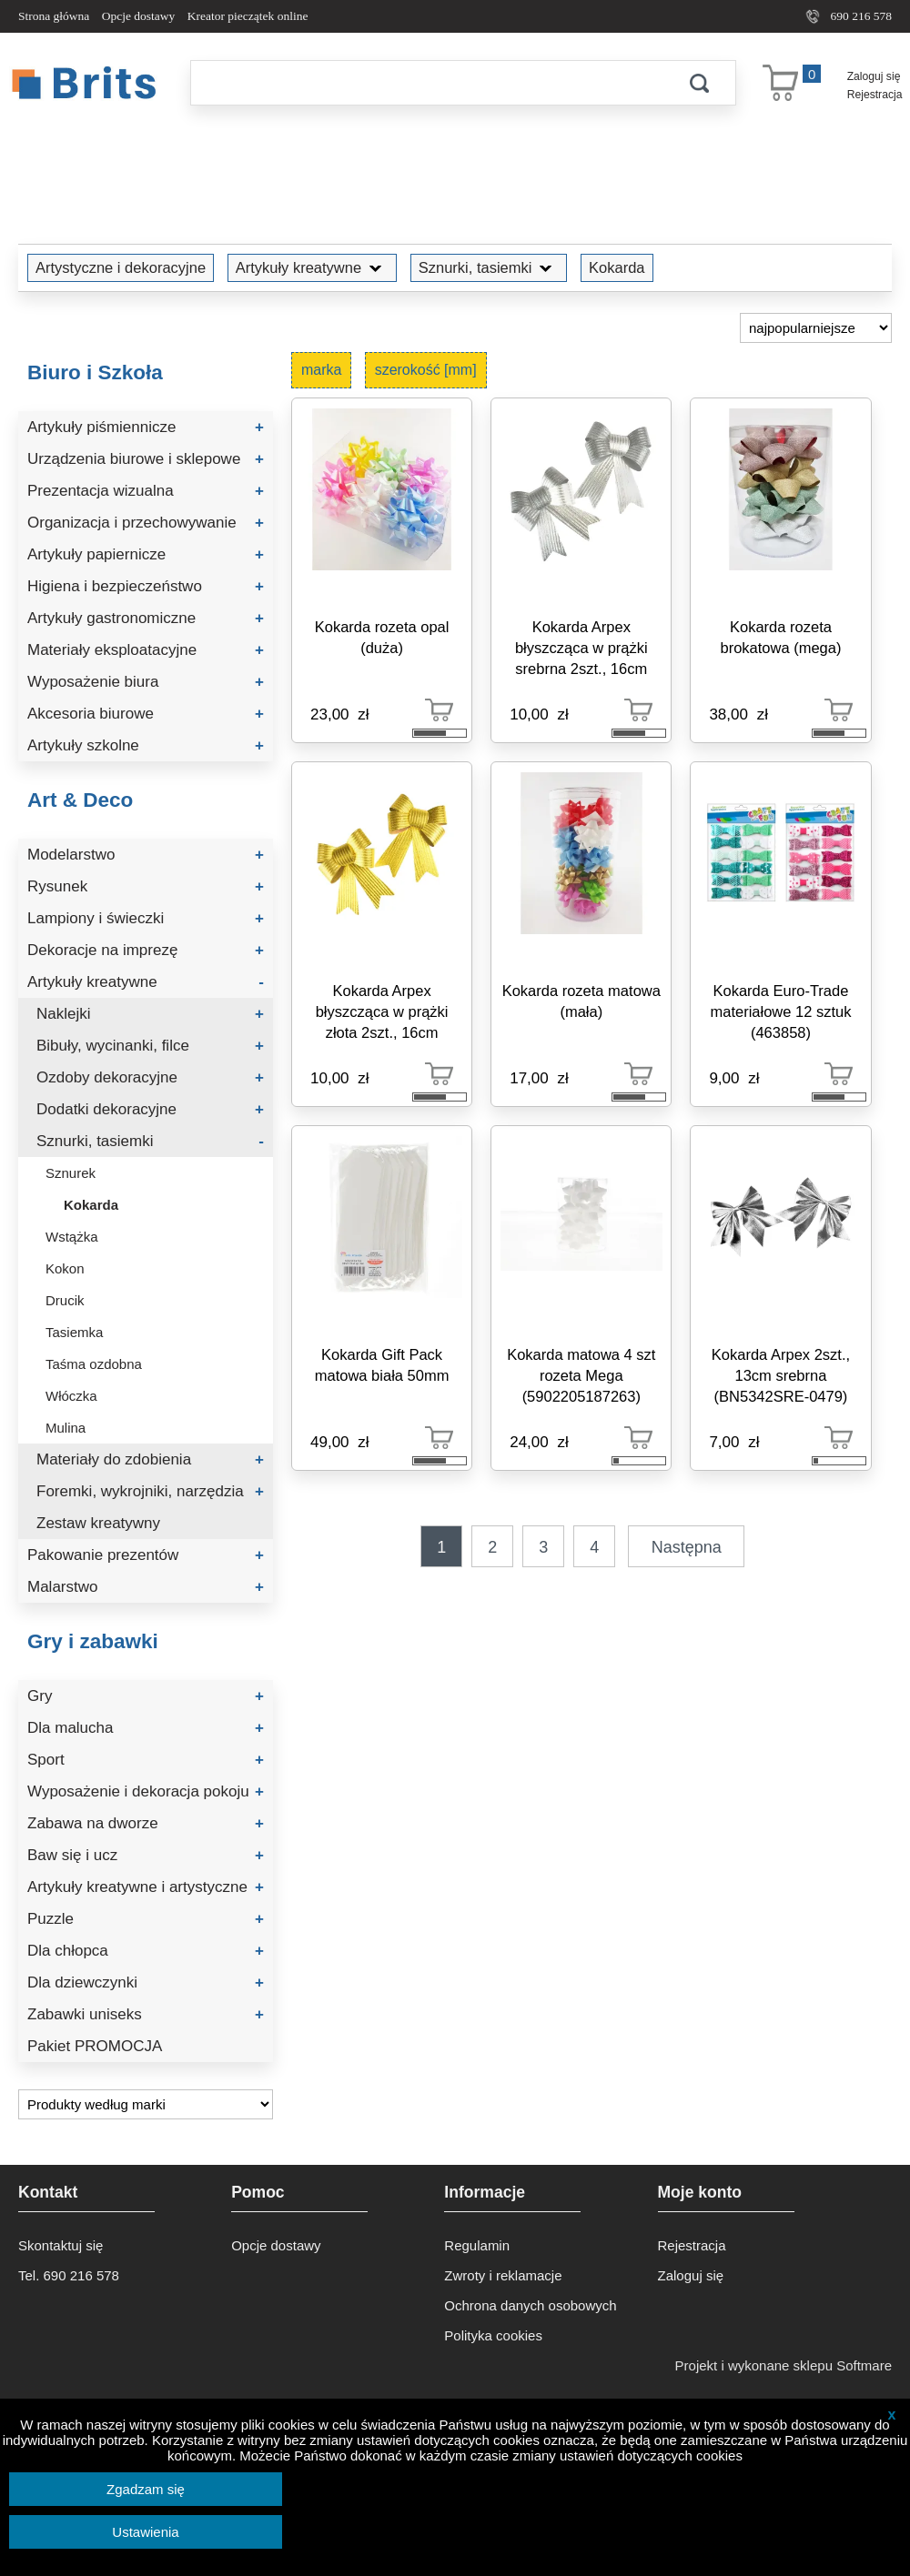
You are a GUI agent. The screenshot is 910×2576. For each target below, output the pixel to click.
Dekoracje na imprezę (145, 950)
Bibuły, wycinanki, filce (150, 1046)
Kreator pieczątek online (247, 16)
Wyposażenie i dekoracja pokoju (145, 1791)
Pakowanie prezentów (145, 1555)
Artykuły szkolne (145, 745)
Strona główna (53, 16)
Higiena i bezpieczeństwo (145, 586)
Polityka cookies (493, 2335)
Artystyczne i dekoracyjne (120, 267)
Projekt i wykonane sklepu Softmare (783, 2365)
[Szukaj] (426, 83)
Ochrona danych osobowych (530, 2305)
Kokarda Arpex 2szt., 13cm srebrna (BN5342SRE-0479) (781, 1375)
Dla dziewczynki (145, 1982)
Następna (687, 1547)
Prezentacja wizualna (145, 491)
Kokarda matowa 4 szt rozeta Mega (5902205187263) (581, 1375)
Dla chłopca (145, 1951)
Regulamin (477, 2245)
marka (321, 369)
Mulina (66, 1427)
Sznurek (71, 1173)
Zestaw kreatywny (98, 1523)
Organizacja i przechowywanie (145, 522)
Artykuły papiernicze (145, 554)
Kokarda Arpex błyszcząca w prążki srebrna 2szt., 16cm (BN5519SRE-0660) (581, 651)
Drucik (65, 1300)
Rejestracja (875, 94)
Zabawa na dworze (145, 1823)
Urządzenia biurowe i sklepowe (145, 459)
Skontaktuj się (60, 2245)
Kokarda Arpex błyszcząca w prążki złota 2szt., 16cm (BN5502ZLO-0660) (382, 1014)
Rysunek (145, 886)
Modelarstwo (145, 854)
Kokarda (616, 267)
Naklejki (150, 1014)
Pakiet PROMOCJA (94, 2046)
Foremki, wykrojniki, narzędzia (150, 1491)
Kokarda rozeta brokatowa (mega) (780, 637)
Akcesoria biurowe (145, 714)
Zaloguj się (874, 76)
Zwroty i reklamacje (502, 2275)
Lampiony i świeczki (145, 918)
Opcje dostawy (139, 16)
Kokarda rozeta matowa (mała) (581, 1001)
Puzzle (145, 1919)
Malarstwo (145, 1587)
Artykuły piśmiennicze (145, 427)
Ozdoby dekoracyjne (150, 1077)
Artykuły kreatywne (312, 267)
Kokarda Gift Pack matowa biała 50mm (382, 1365)
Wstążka (72, 1236)
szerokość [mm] (426, 369)
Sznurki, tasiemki (489, 267)
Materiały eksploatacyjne (145, 650)
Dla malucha (145, 1728)
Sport (145, 1760)
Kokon (65, 1268)
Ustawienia (145, 2532)
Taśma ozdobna (94, 1364)
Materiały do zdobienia (150, 1459)
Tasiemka (74, 1332)
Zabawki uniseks (145, 2014)
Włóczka (71, 1396)
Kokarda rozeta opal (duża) (382, 637)
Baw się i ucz (145, 1855)
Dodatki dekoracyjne (150, 1109)
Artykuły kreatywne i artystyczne (145, 1887)
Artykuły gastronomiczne (145, 618)
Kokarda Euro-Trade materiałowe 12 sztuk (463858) (780, 1011)
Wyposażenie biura (145, 682)
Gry (145, 1696)
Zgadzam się (145, 2489)
